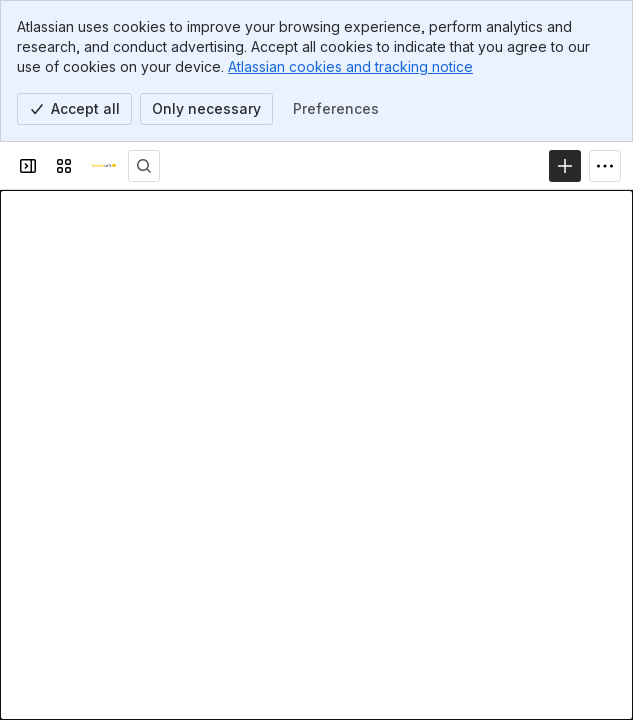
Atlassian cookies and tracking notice (350, 66)
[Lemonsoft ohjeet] (104, 166)
